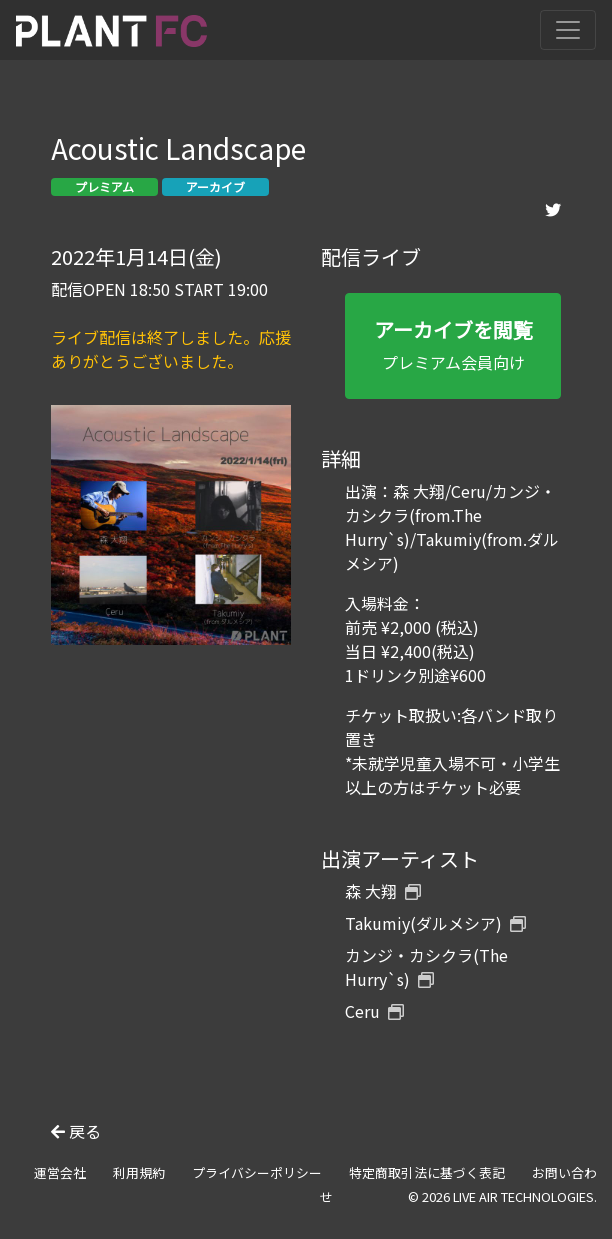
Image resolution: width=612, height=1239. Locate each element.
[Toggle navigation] (568, 30)
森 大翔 (383, 891)
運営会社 (60, 1172)
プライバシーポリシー (257, 1172)
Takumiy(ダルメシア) (435, 923)
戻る (76, 1131)
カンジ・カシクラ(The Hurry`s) (426, 967)
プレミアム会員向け (453, 344)
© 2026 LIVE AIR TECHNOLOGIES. (502, 1196)
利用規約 (139, 1172)
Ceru (374, 1011)
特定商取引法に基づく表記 (427, 1172)
